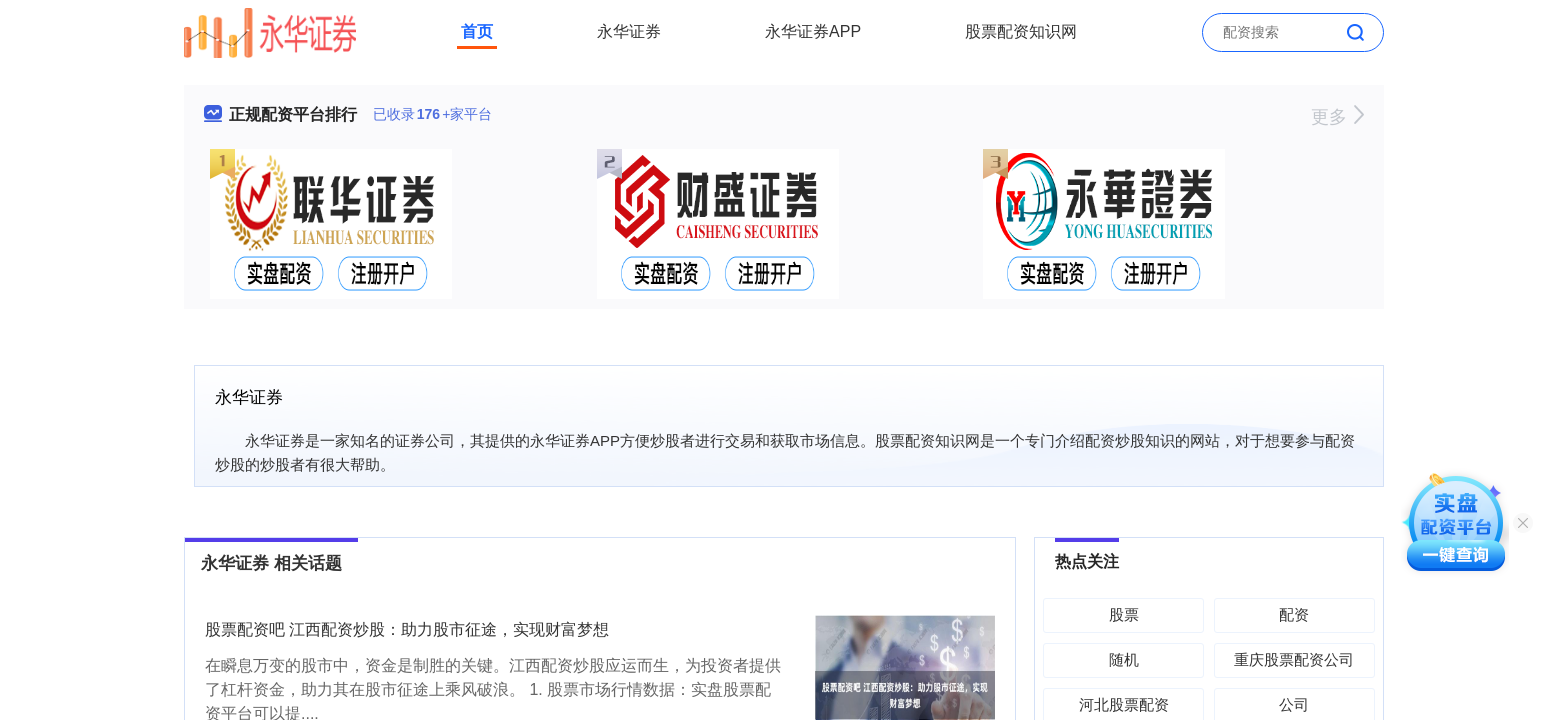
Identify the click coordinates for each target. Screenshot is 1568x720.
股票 (1124, 614)
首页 (477, 31)
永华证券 (629, 31)
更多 (1337, 117)
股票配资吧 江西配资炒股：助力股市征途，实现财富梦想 (407, 629)
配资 (1294, 614)
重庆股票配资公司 (1294, 659)
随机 (1124, 659)
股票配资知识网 (1021, 31)
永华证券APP (813, 31)
